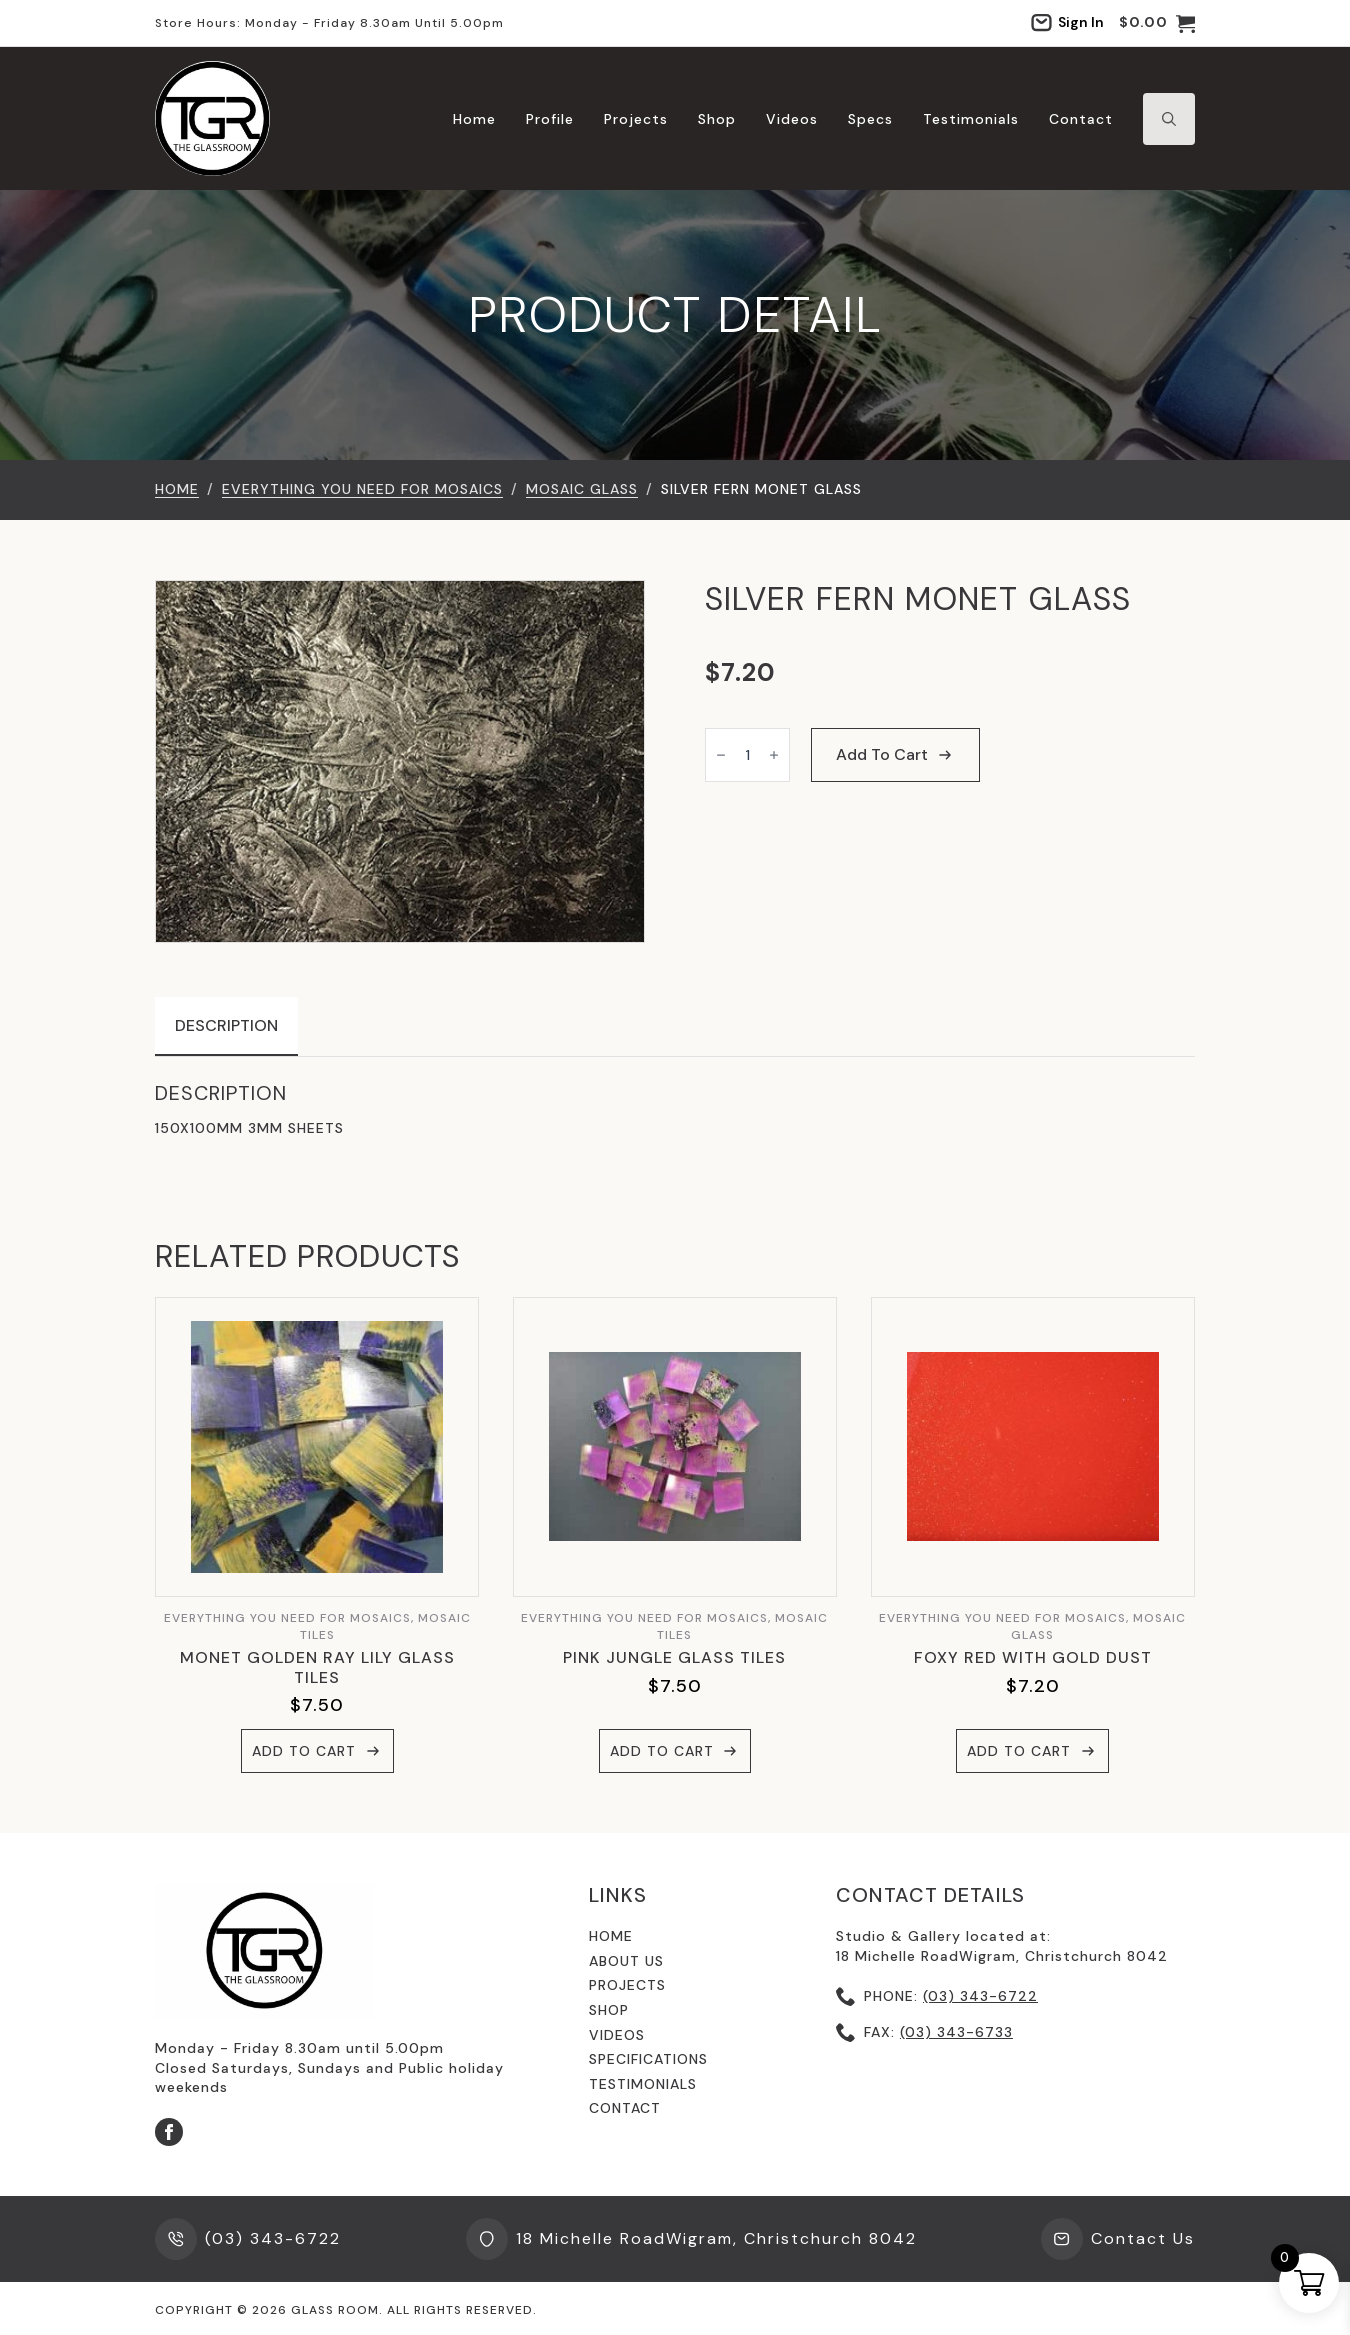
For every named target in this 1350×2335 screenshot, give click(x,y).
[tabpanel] (675, 1110)
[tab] (226, 1026)
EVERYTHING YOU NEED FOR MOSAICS (362, 489)
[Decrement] (721, 755)
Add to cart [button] (304, 1751)
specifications (648, 2059)
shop (609, 2010)
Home (474, 119)
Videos (792, 119)
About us (626, 1961)
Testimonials (971, 119)
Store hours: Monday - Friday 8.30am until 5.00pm (329, 23)
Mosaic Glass (582, 489)
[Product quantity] (747, 755)
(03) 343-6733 (956, 2032)
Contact (1081, 119)
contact (625, 2108)
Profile (550, 119)
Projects (636, 119)
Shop (717, 119)
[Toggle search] (1169, 119)
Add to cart (882, 754)
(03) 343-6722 (980, 1996)
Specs (870, 119)
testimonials (643, 2084)
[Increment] (774, 755)
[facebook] (169, 2132)
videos (617, 2035)
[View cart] (1157, 23)
